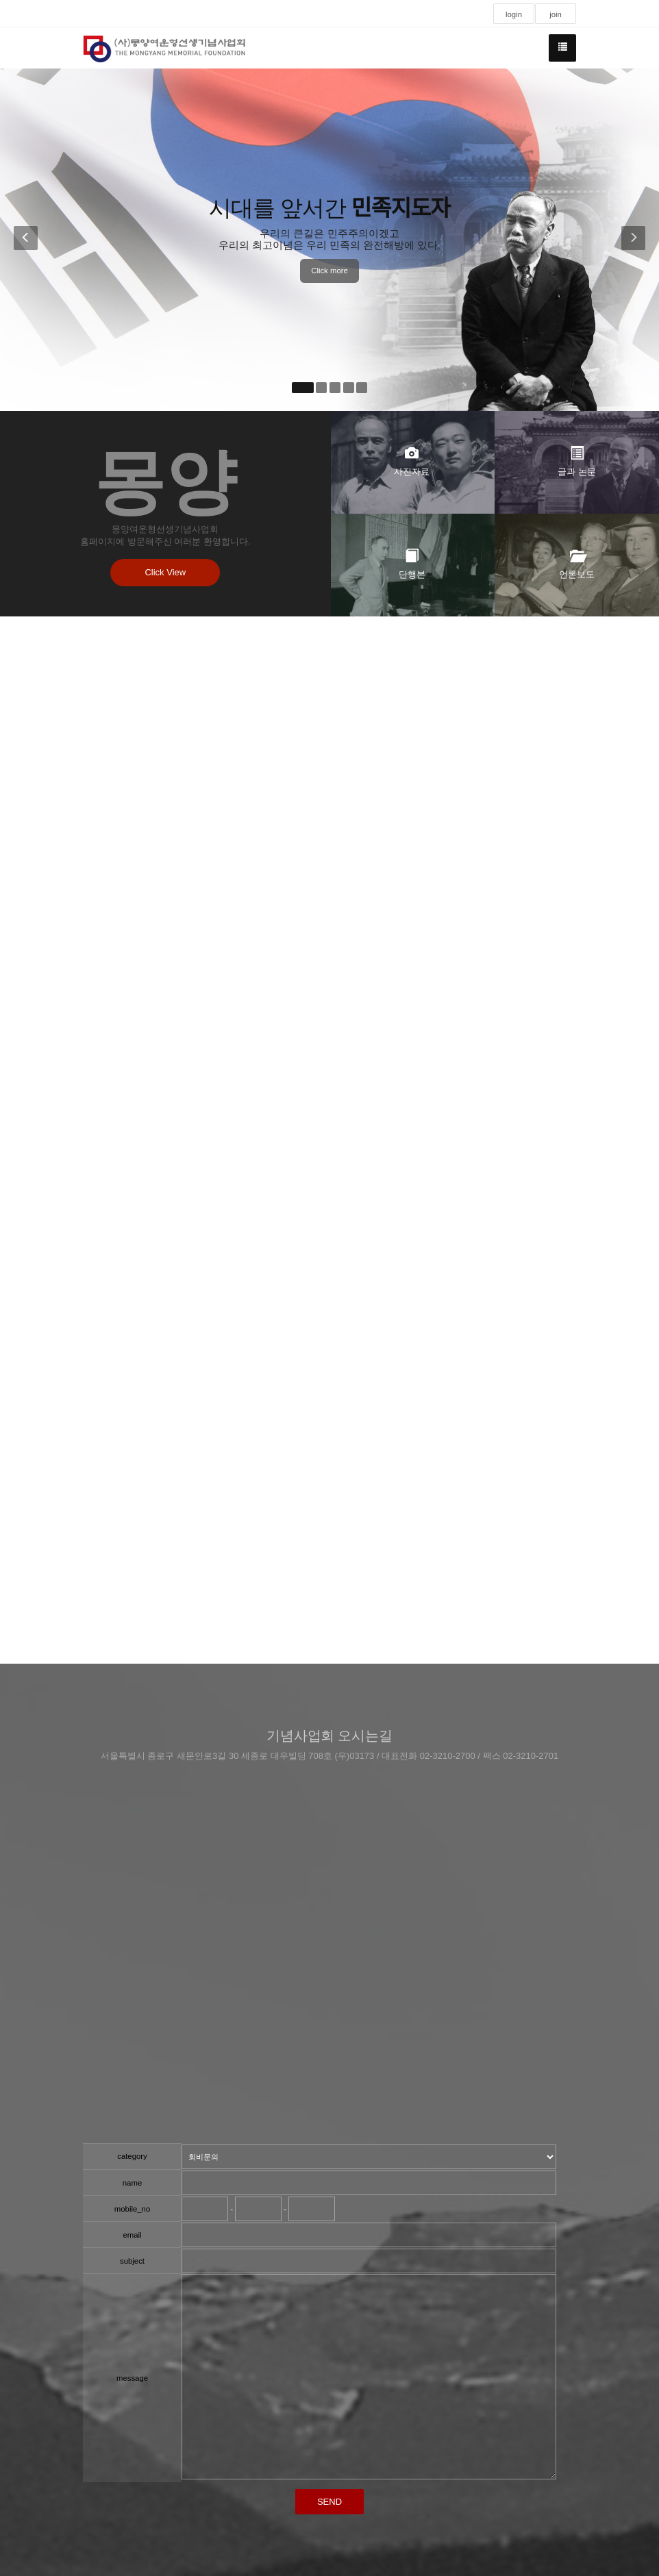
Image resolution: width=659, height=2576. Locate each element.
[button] (23, 239)
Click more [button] (329, 270)
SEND (329, 2502)
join (555, 14)
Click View (165, 572)
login (514, 14)
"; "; (369, 2156)
